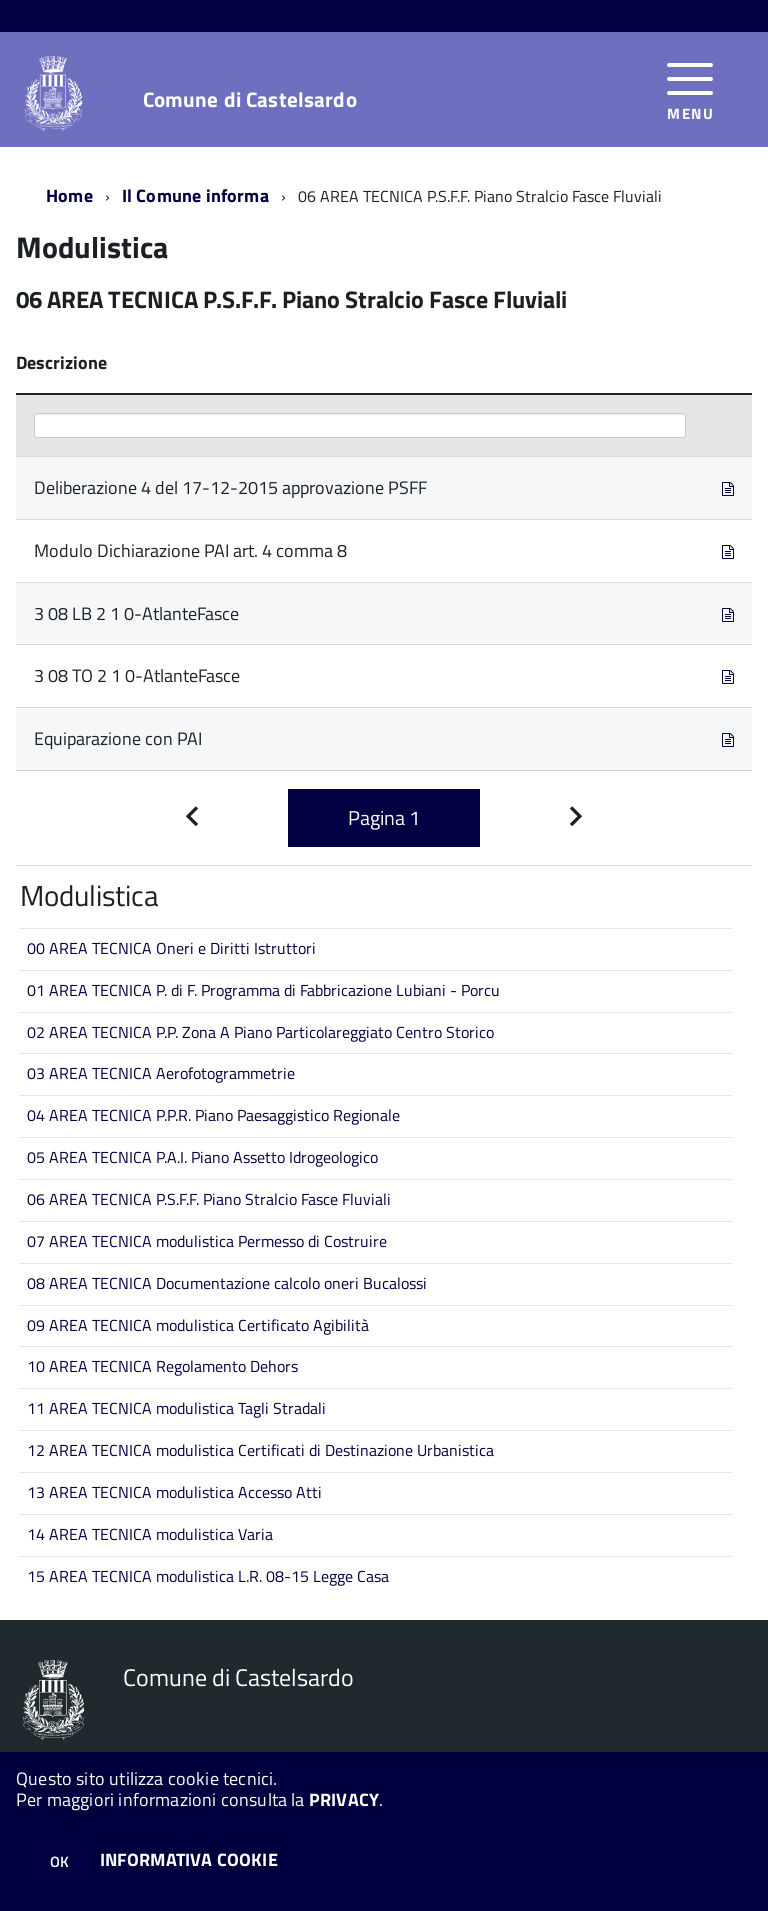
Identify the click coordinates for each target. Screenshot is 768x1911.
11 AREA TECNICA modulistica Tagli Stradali (176, 1408)
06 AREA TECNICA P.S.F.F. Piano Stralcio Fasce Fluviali (209, 1199)
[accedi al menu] (690, 89)
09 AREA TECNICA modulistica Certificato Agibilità (198, 1325)
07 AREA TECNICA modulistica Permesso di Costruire (207, 1241)
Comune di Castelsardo (250, 99)
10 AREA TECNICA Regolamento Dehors (162, 1366)
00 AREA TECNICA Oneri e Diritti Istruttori (171, 948)
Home (69, 195)
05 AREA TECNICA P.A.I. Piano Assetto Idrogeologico (202, 1157)
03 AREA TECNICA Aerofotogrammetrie (161, 1073)
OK (59, 1861)
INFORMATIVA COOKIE (189, 1859)
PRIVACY (344, 1799)
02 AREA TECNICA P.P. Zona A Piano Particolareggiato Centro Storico (260, 1032)
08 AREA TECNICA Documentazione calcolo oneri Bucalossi (227, 1283)
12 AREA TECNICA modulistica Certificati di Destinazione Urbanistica (260, 1450)
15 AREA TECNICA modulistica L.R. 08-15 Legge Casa (208, 1576)
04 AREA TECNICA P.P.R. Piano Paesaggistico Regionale (213, 1115)
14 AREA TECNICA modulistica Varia (150, 1534)
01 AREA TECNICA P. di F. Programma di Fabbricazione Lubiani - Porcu (263, 990)
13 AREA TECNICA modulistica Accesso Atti (174, 1492)
